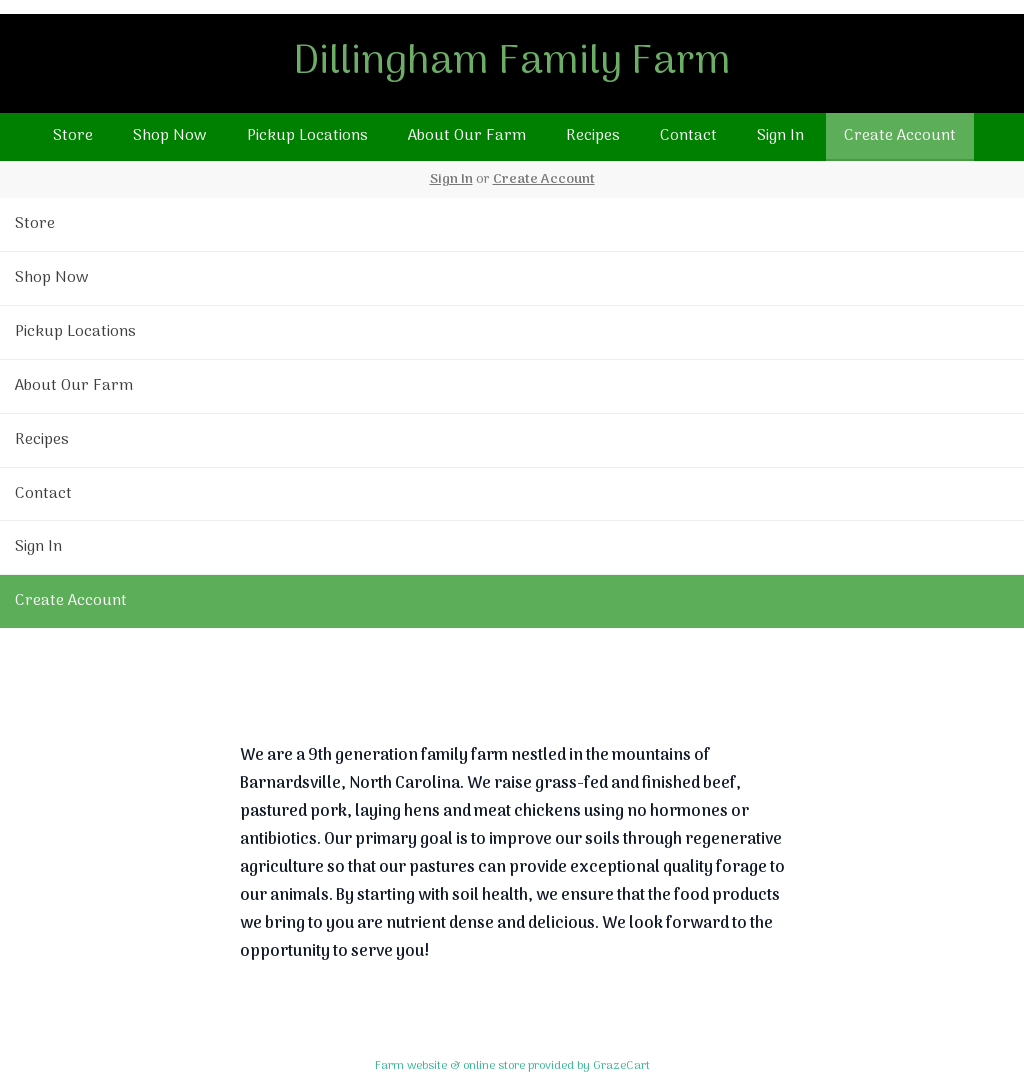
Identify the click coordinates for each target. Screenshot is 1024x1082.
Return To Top (512, 656)
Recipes (593, 136)
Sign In (780, 136)
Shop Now (170, 136)
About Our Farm (467, 136)
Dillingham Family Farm (512, 62)
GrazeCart (621, 1066)
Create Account (900, 136)
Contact (688, 136)
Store (73, 136)
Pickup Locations (307, 136)
